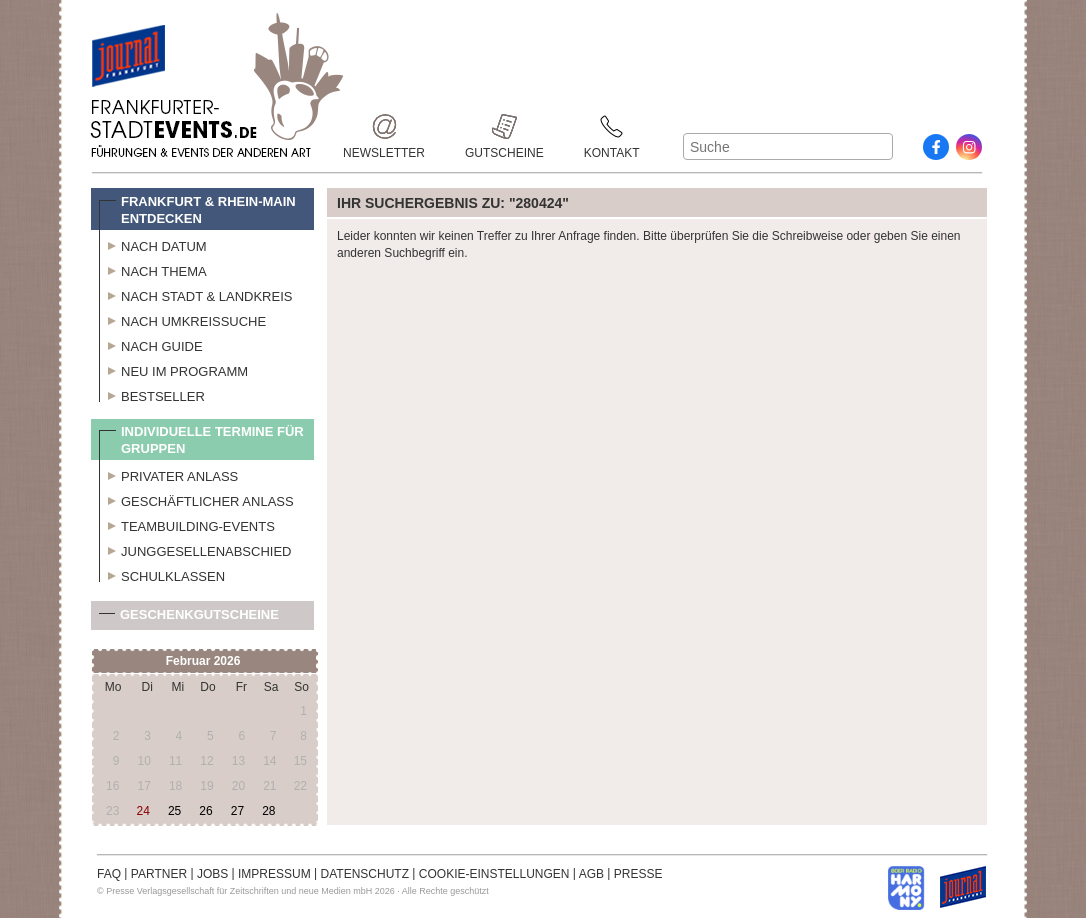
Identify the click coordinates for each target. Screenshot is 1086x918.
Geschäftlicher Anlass (196, 499)
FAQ (109, 874)
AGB (591, 874)
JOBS (212, 874)
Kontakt (612, 126)
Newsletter (384, 126)
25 (174, 811)
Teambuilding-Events (187, 524)
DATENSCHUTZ (365, 874)
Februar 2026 (203, 661)
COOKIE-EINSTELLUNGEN (494, 874)
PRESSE (638, 874)
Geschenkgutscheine (189, 618)
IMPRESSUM (274, 874)
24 (143, 811)
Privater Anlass (168, 474)
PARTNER (159, 874)
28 (268, 811)
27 (237, 811)
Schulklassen (162, 574)
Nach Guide (151, 344)
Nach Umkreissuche (182, 319)
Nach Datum (153, 244)
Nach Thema (153, 269)
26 (205, 811)
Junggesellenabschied (195, 549)
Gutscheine (504, 126)
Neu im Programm (173, 369)
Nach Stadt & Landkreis (195, 294)
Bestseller (152, 394)
